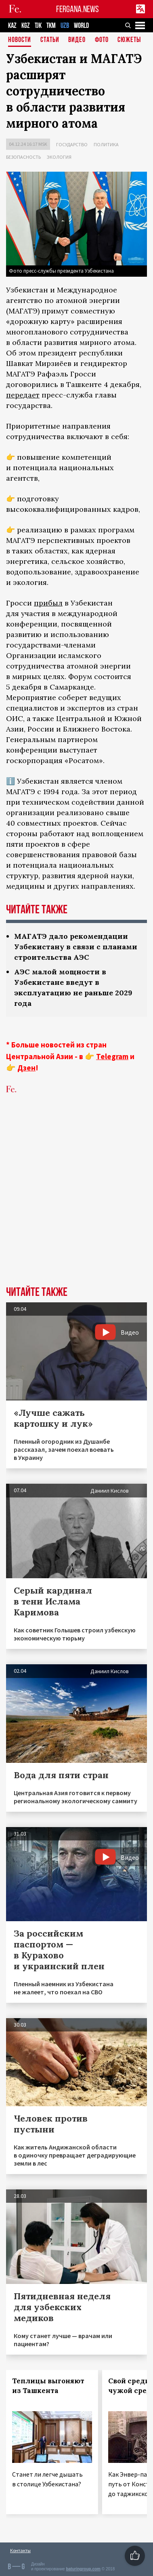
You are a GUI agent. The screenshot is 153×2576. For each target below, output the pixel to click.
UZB (65, 25)
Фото (102, 40)
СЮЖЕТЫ (129, 40)
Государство (72, 144)
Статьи (49, 40)
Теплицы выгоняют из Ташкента (48, 2385)
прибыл (48, 603)
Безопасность (23, 157)
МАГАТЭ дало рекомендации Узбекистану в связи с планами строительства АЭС (75, 947)
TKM (51, 25)
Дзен (26, 1067)
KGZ (25, 25)
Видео (77, 40)
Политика (106, 144)
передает (23, 395)
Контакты (20, 2550)
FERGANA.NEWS (77, 9)
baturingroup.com (83, 2569)
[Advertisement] (76, 1202)
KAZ (12, 25)
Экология (59, 157)
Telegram (112, 1056)
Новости (19, 40)
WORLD (81, 25)
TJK (38, 25)
